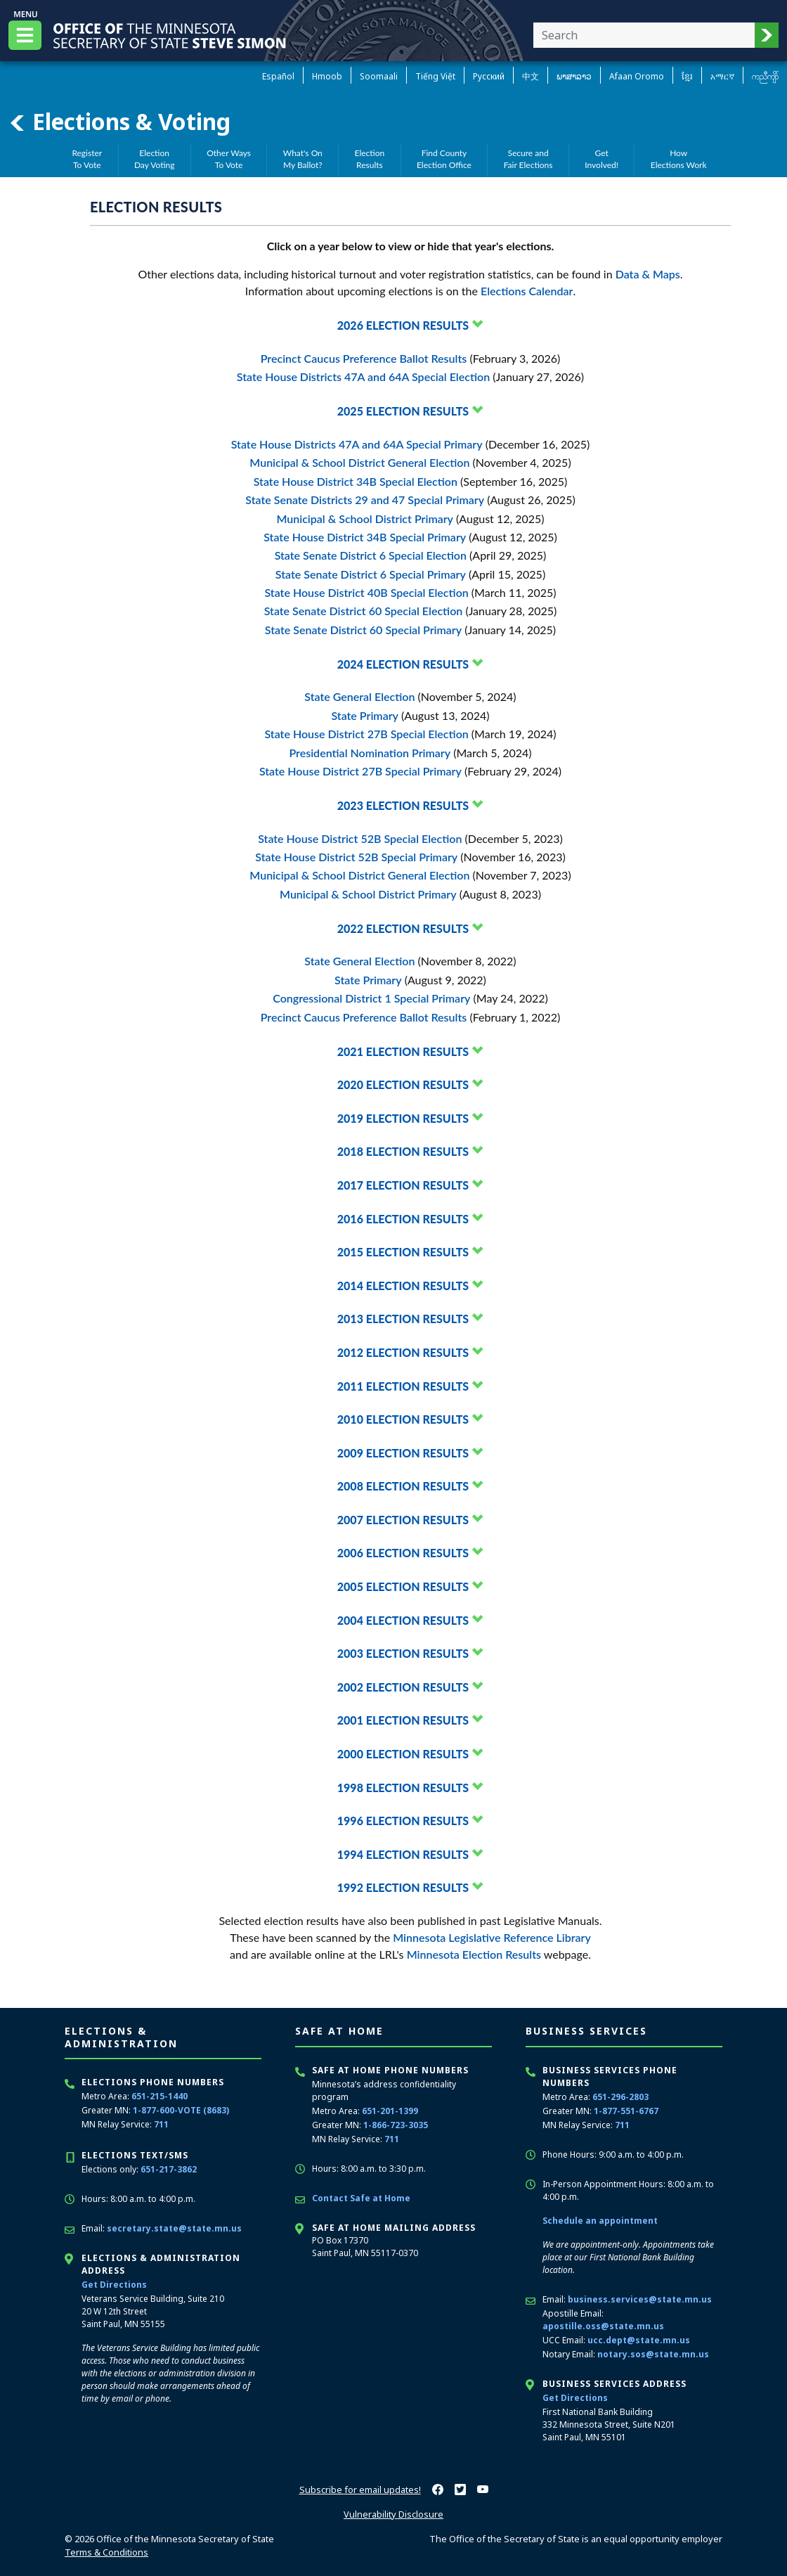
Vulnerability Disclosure (393, 2514)
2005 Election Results (403, 1586)
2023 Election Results (403, 805)
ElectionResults (370, 159)
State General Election (359, 696)
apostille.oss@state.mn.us (603, 2326)
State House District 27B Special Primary (360, 771)
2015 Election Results (403, 1251)
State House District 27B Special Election (366, 733)
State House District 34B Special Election (355, 481)
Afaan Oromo (636, 76)
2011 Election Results (403, 1386)
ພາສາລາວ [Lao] (574, 76)
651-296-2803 (620, 2097)
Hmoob (327, 76)
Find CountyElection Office (444, 159)
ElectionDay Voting (154, 159)
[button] (767, 35)
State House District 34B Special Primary (365, 536)
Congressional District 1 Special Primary (371, 998)
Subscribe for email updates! (360, 2489)
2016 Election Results (403, 1218)
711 (161, 2124)
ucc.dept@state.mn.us (638, 2340)
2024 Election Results (403, 664)
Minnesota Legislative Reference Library (492, 1937)
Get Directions (114, 2285)
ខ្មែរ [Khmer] (687, 76)
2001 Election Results (403, 1720)
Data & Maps (648, 274)
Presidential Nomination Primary (369, 752)
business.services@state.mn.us (640, 2299)
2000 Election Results (403, 1753)
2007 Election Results (403, 1519)
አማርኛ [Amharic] (722, 76)
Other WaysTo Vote (229, 159)
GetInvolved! (601, 159)
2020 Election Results (403, 1084)
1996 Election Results (403, 1820)
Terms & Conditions (106, 2552)
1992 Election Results (403, 1887)
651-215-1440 (159, 2096)
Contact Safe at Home (361, 2198)
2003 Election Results (403, 1653)
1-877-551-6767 (626, 2111)
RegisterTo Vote (87, 159)
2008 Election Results (403, 1486)
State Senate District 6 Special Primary (370, 574)
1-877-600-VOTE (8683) (181, 2110)
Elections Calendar (527, 290)
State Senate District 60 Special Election (363, 610)
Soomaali (379, 76)
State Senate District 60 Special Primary (363, 629)
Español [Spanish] (278, 76)
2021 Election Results (403, 1051)
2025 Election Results (403, 411)
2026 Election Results (403, 325)
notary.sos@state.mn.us (653, 2354)
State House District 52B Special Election (360, 838)
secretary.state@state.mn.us (174, 2228)
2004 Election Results (403, 1620)
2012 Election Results (403, 1352)
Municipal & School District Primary (364, 518)
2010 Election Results (403, 1419)
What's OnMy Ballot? (303, 159)
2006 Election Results (403, 1552)
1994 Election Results (403, 1854)
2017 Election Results (403, 1185)
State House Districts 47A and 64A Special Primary (357, 444)
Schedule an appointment (600, 2221)
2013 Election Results (403, 1318)
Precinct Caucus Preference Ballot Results (364, 358)
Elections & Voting (119, 121)
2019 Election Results (403, 1118)
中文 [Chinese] (530, 76)
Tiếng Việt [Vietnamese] (435, 76)
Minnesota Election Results (474, 1954)
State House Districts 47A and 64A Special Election (363, 376)
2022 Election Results (403, 928)
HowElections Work (679, 159)
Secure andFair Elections (528, 159)
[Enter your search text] (644, 35)
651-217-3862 (169, 2169)
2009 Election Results (403, 1453)
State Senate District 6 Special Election (371, 555)
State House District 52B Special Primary (356, 856)
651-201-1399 (390, 2111)
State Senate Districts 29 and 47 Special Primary (364, 499)
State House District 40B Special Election (366, 592)
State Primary (364, 715)
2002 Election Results (403, 1687)
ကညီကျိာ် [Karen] (765, 76)
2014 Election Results (403, 1285)
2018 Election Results (403, 1151)
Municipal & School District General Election (359, 462)
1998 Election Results (403, 1787)
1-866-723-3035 (395, 2125)
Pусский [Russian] (489, 76)
